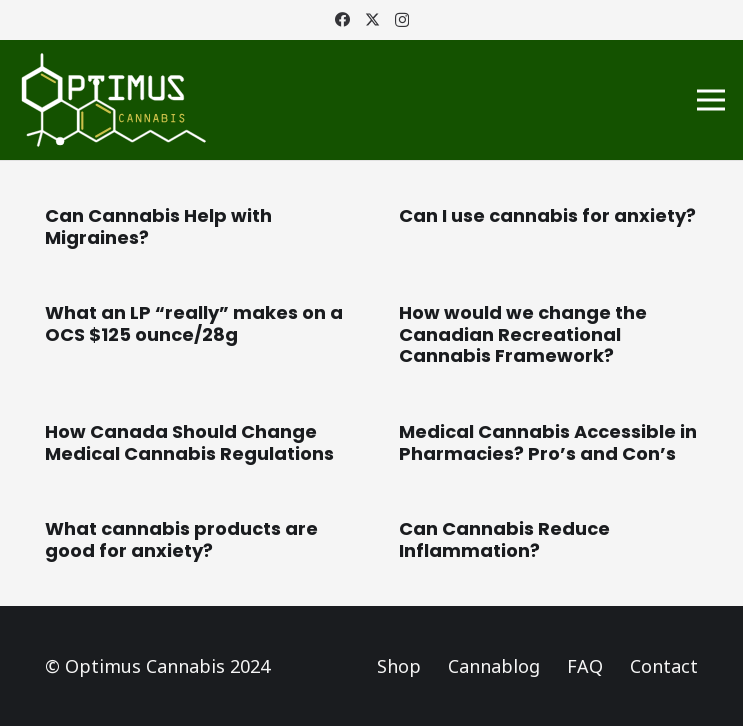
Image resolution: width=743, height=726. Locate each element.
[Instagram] (402, 20)
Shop (399, 666)
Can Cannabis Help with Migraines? (158, 226)
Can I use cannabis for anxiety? (547, 215)
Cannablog (494, 666)
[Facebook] (342, 19)
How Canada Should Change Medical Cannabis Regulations (189, 442)
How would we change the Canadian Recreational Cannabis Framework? (523, 334)
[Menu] (711, 100)
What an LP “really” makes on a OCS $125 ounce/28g (194, 323)
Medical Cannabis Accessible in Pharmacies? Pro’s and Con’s (548, 442)
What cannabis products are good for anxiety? (181, 539)
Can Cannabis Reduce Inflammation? (504, 539)
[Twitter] (372, 20)
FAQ (585, 666)
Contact (664, 666)
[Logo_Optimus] (113, 100)
